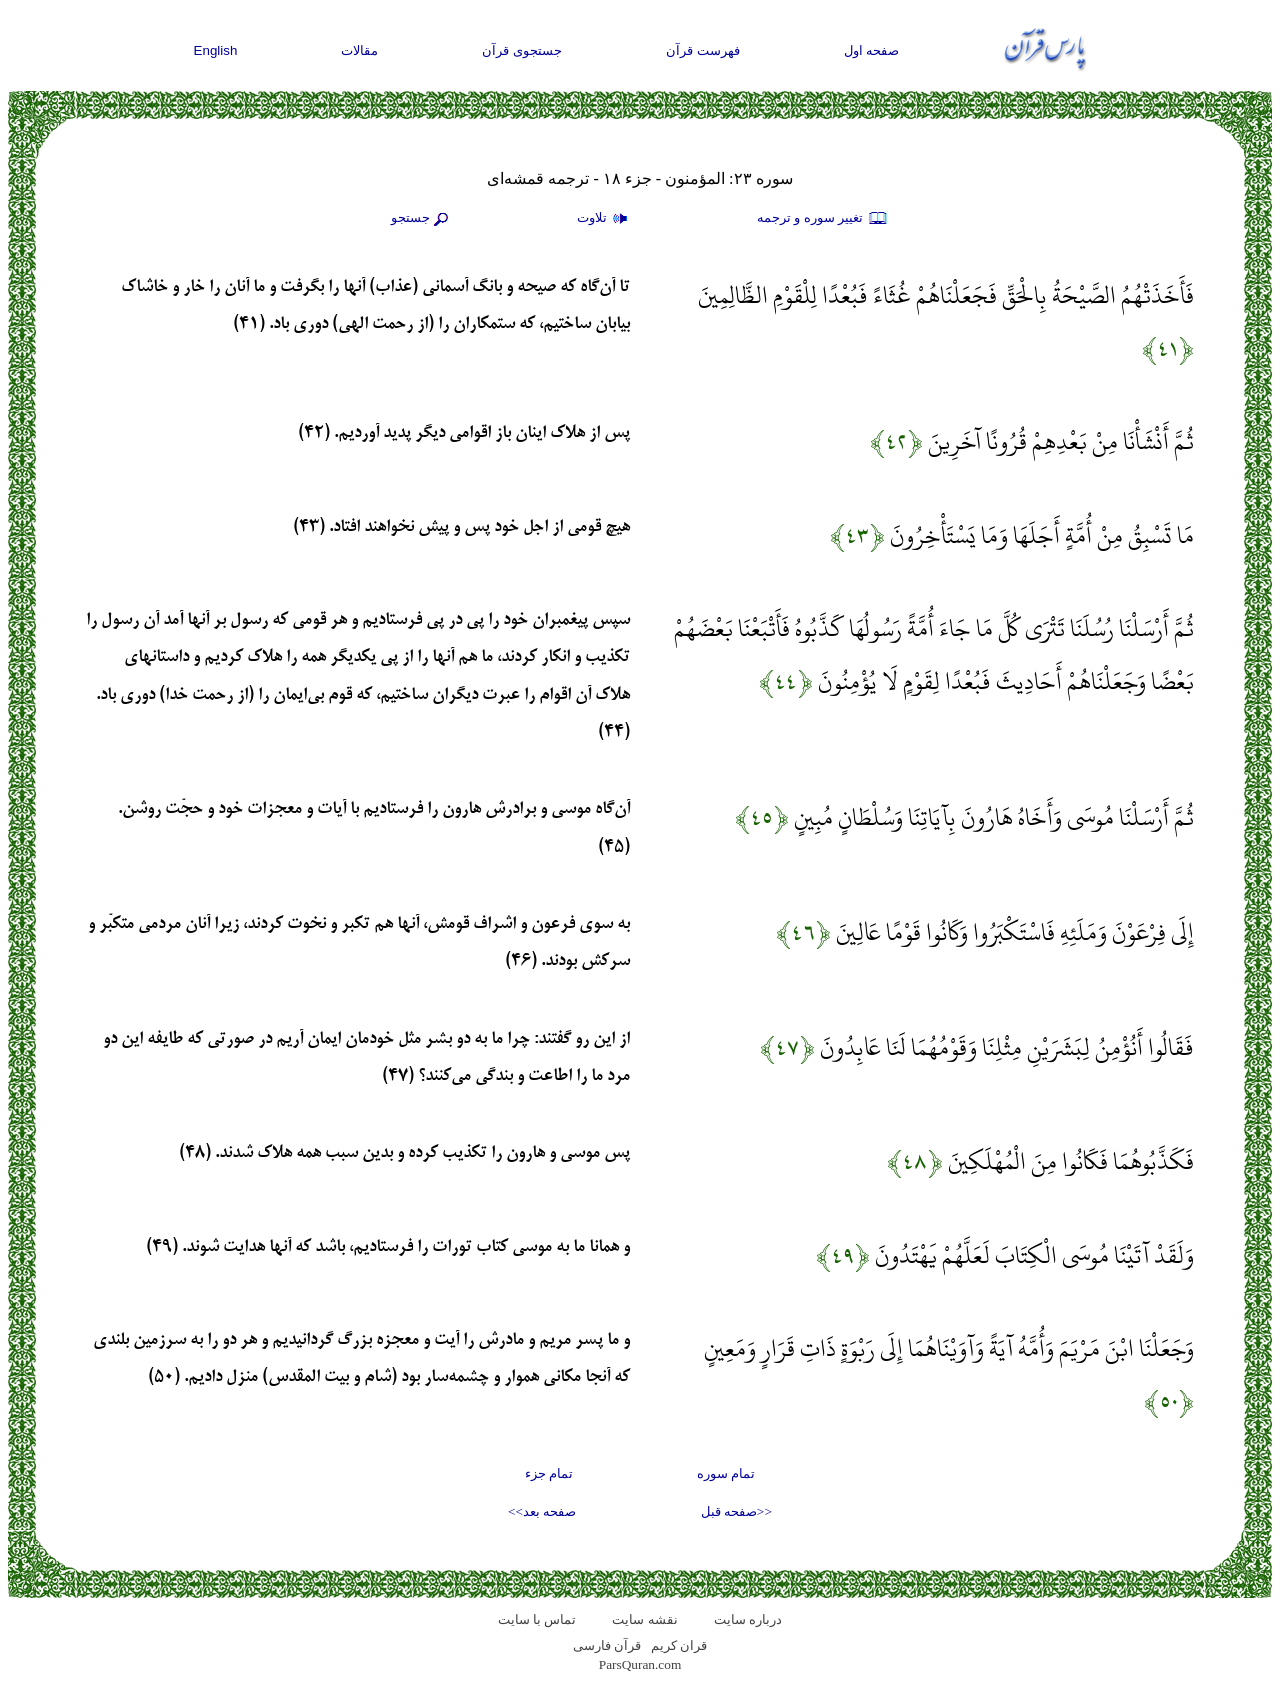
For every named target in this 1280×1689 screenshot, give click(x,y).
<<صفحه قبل (736, 1511)
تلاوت (605, 219)
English (216, 50)
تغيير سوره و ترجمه (823, 219)
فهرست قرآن (703, 50)
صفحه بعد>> (542, 1511)
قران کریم (679, 1645)
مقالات (359, 50)
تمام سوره (726, 1473)
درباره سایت (748, 1619)
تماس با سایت (537, 1619)
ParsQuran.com (640, 1664)
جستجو (422, 219)
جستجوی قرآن (522, 50)
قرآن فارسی (607, 1645)
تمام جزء (549, 1473)
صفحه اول (872, 50)
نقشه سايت (644, 1619)
